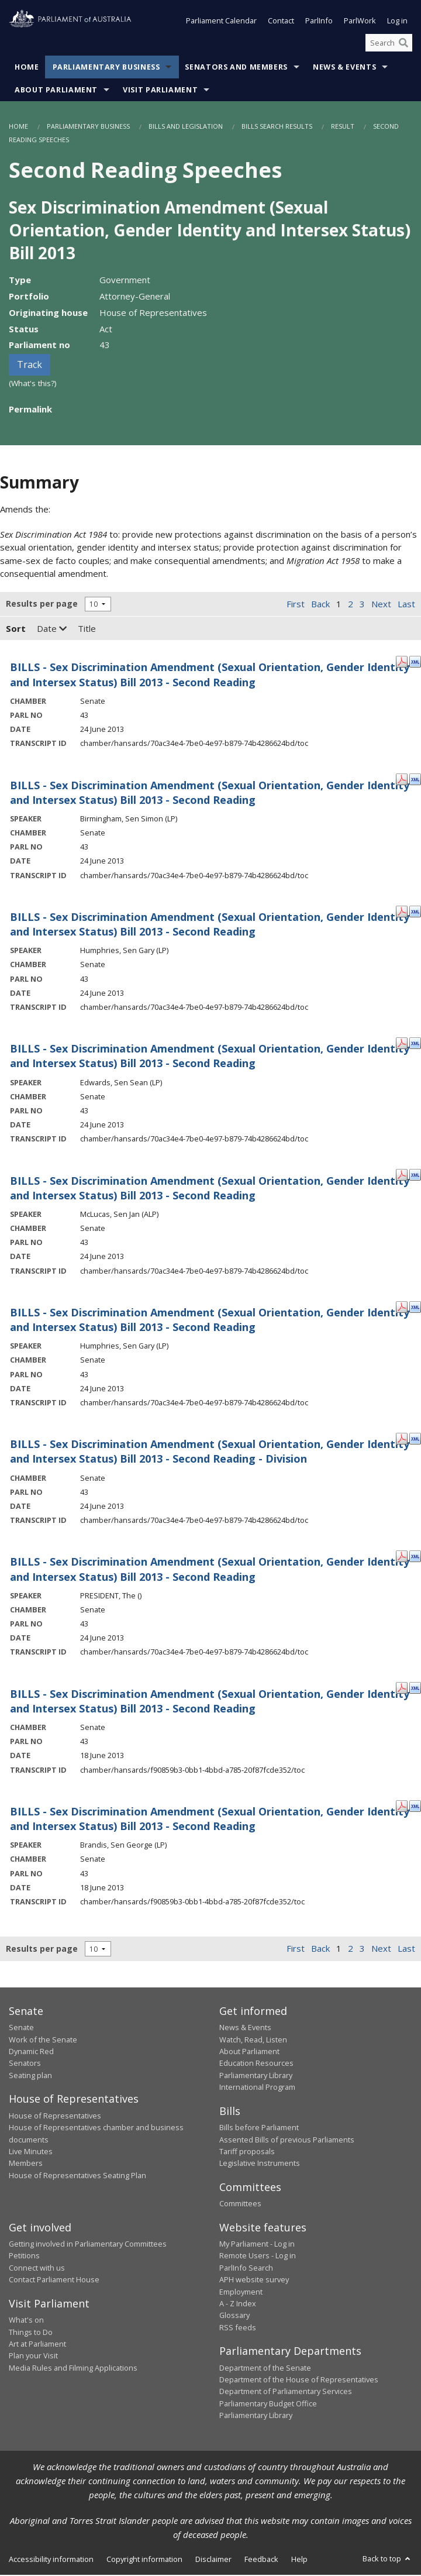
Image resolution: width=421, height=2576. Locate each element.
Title (87, 629)
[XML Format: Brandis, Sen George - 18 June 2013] (415, 1806)
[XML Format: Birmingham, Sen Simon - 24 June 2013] (415, 780)
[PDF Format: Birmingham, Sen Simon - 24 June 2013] (402, 780)
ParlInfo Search (246, 2269)
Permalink (30, 410)
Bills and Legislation (186, 127)
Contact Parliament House (54, 2280)
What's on (26, 2321)
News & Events (344, 69)
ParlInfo (319, 22)
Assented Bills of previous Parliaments (286, 2140)
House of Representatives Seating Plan (77, 2176)
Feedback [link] (261, 2560)
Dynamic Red (31, 2052)
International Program (257, 2088)
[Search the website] (388, 44)
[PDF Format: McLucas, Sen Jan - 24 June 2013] (402, 1175)
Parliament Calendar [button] (221, 22)
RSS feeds (237, 2328)
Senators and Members (236, 69)
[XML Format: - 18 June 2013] (415, 1688)
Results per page (42, 604)
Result (342, 127)
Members (26, 2164)
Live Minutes (31, 2152)
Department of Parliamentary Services (285, 2393)
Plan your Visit (33, 2356)
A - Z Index (237, 2304)
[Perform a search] (403, 44)
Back (320, 605)
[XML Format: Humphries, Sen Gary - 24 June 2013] (415, 911)
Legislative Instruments (259, 2164)
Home (27, 69)
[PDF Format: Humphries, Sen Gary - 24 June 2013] (402, 911)
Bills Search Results (276, 127)
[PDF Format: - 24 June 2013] (402, 661)
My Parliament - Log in (257, 2245)
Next (381, 605)
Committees (240, 2204)
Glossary (234, 2316)
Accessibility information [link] (51, 2560)
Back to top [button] (387, 2559)
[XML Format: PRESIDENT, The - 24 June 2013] (415, 1557)
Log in (397, 22)
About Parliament (56, 92)
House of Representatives (55, 2116)
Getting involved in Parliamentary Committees (88, 2245)
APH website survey (254, 2280)
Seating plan (30, 2076)
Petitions (24, 2257)
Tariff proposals (247, 2152)
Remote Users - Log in (257, 2257)
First (296, 605)
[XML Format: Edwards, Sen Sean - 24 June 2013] (415, 1043)
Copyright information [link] (144, 2560)
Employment (241, 2293)
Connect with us (37, 2269)
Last (406, 605)
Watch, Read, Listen (253, 2040)
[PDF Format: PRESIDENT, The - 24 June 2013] (402, 1557)
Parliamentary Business (106, 69)
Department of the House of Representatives (298, 2380)
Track (29, 365)
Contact (281, 22)
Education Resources (256, 2064)
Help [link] (299, 2560)
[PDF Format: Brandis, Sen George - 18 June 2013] (402, 1806)
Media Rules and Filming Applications (73, 2369)
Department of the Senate (265, 2369)
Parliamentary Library (255, 2076)
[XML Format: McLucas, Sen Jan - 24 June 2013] (415, 1175)
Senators (25, 2064)
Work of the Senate (43, 2040)
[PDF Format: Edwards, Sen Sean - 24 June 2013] (402, 1043)
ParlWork (360, 22)
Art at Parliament (37, 2345)
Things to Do (31, 2333)
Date (52, 629)
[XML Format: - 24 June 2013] (415, 661)
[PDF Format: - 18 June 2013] (402, 1688)
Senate (21, 2028)
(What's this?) (33, 384)
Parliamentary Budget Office (268, 2404)
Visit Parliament (160, 92)
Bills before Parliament (259, 2128)
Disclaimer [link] (213, 2560)
